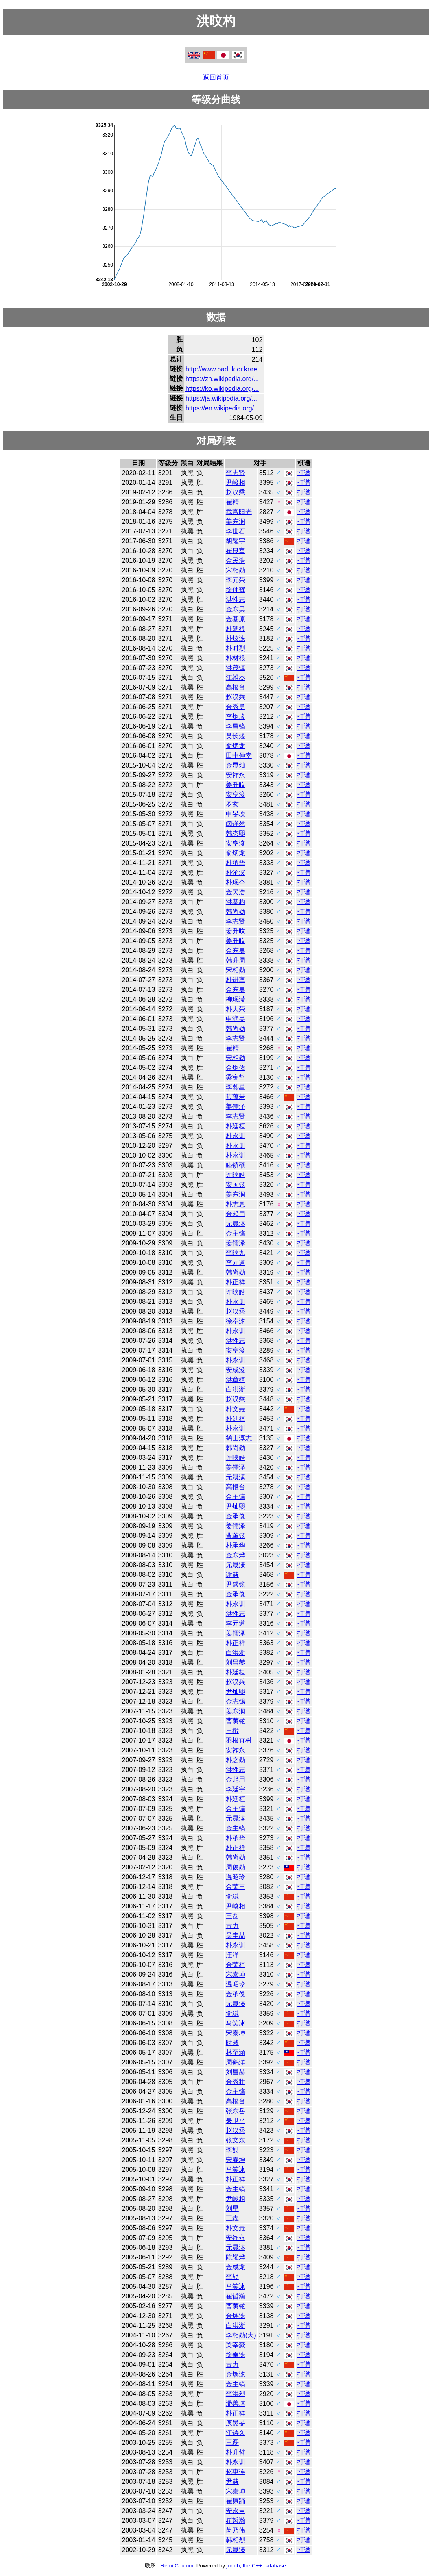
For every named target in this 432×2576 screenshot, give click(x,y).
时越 (232, 2042)
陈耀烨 (235, 2257)
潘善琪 (235, 2403)
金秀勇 (235, 706)
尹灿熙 (235, 1506)
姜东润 (235, 521)
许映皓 (235, 1174)
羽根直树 (239, 1740)
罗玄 (232, 804)
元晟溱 (235, 1223)
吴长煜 (235, 736)
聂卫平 (235, 2120)
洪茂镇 (235, 667)
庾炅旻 (235, 2423)
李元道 (235, 1262)
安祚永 (235, 775)
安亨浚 (235, 794)
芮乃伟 (235, 2530)
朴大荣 (235, 1009)
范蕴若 (235, 1096)
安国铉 (235, 1184)
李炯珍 (235, 716)
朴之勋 (235, 1759)
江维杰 (235, 677)
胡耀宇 (235, 541)
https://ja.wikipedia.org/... (221, 398)
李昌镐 (235, 726)
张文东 (235, 2140)
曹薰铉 (235, 1535)
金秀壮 (235, 2081)
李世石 (235, 531)
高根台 (235, 687)
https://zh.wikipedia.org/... (222, 378)
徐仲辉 (235, 589)
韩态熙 (235, 833)
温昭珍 (235, 1876)
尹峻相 (235, 482)
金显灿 (235, 765)
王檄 (232, 1730)
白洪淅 (235, 1389)
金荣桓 (235, 1964)
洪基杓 (235, 901)
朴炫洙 (235, 638)
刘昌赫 (235, 1662)
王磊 (232, 1915)
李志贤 (235, 472)
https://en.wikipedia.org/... (222, 408)
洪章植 (235, 1379)
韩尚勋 (235, 911)
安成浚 (235, 1369)
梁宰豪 (235, 2345)
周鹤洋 (235, 2062)
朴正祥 (235, 1282)
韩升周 (235, 960)
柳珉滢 (235, 999)
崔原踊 (235, 2501)
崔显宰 (235, 550)
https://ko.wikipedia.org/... (222, 388)
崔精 (232, 502)
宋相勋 (235, 570)
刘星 (232, 2208)
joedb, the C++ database (256, 2566)
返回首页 (216, 77)
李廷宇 (235, 1789)
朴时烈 (235, 648)
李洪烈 (235, 2393)
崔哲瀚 (235, 2296)
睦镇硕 (235, 1165)
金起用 (235, 1213)
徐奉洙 (235, 1321)
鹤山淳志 (239, 1438)
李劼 (232, 2150)
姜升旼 (235, 784)
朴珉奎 (235, 882)
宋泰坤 (235, 1974)
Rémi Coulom (177, 2566)
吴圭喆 (235, 1935)
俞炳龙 (235, 745)
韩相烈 (235, 2540)
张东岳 (235, 2111)
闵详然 (235, 823)
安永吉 (235, 2510)
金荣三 (235, 1886)
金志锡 (235, 1701)
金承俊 (235, 1516)
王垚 (232, 2218)
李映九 (235, 1252)
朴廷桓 (235, 1126)
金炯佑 (235, 1067)
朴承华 (235, 862)
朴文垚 (235, 1408)
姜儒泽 (235, 1106)
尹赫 (232, 2481)
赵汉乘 (235, 492)
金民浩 (235, 560)
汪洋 (232, 1955)
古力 (232, 1925)
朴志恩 (235, 1204)
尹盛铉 (235, 1584)
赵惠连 (235, 2471)
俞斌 (232, 1896)
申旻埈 (235, 814)
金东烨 (235, 1555)
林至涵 (235, 2052)
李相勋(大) (241, 2335)
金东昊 (235, 609)
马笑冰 (235, 2023)
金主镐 (235, 1233)
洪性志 (235, 599)
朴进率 (235, 979)
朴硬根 (235, 628)
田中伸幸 (239, 755)
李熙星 (235, 1087)
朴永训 (235, 1135)
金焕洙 (235, 2315)
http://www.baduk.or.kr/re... (223, 369)
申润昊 (235, 1018)
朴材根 (235, 658)
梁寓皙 (235, 1077)
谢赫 (232, 1574)
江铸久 (235, 2432)
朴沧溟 (235, 872)
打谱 (303, 472)
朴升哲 (235, 2452)
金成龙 (235, 2267)
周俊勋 (235, 1867)
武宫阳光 (239, 511)
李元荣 (235, 580)
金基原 (235, 619)
